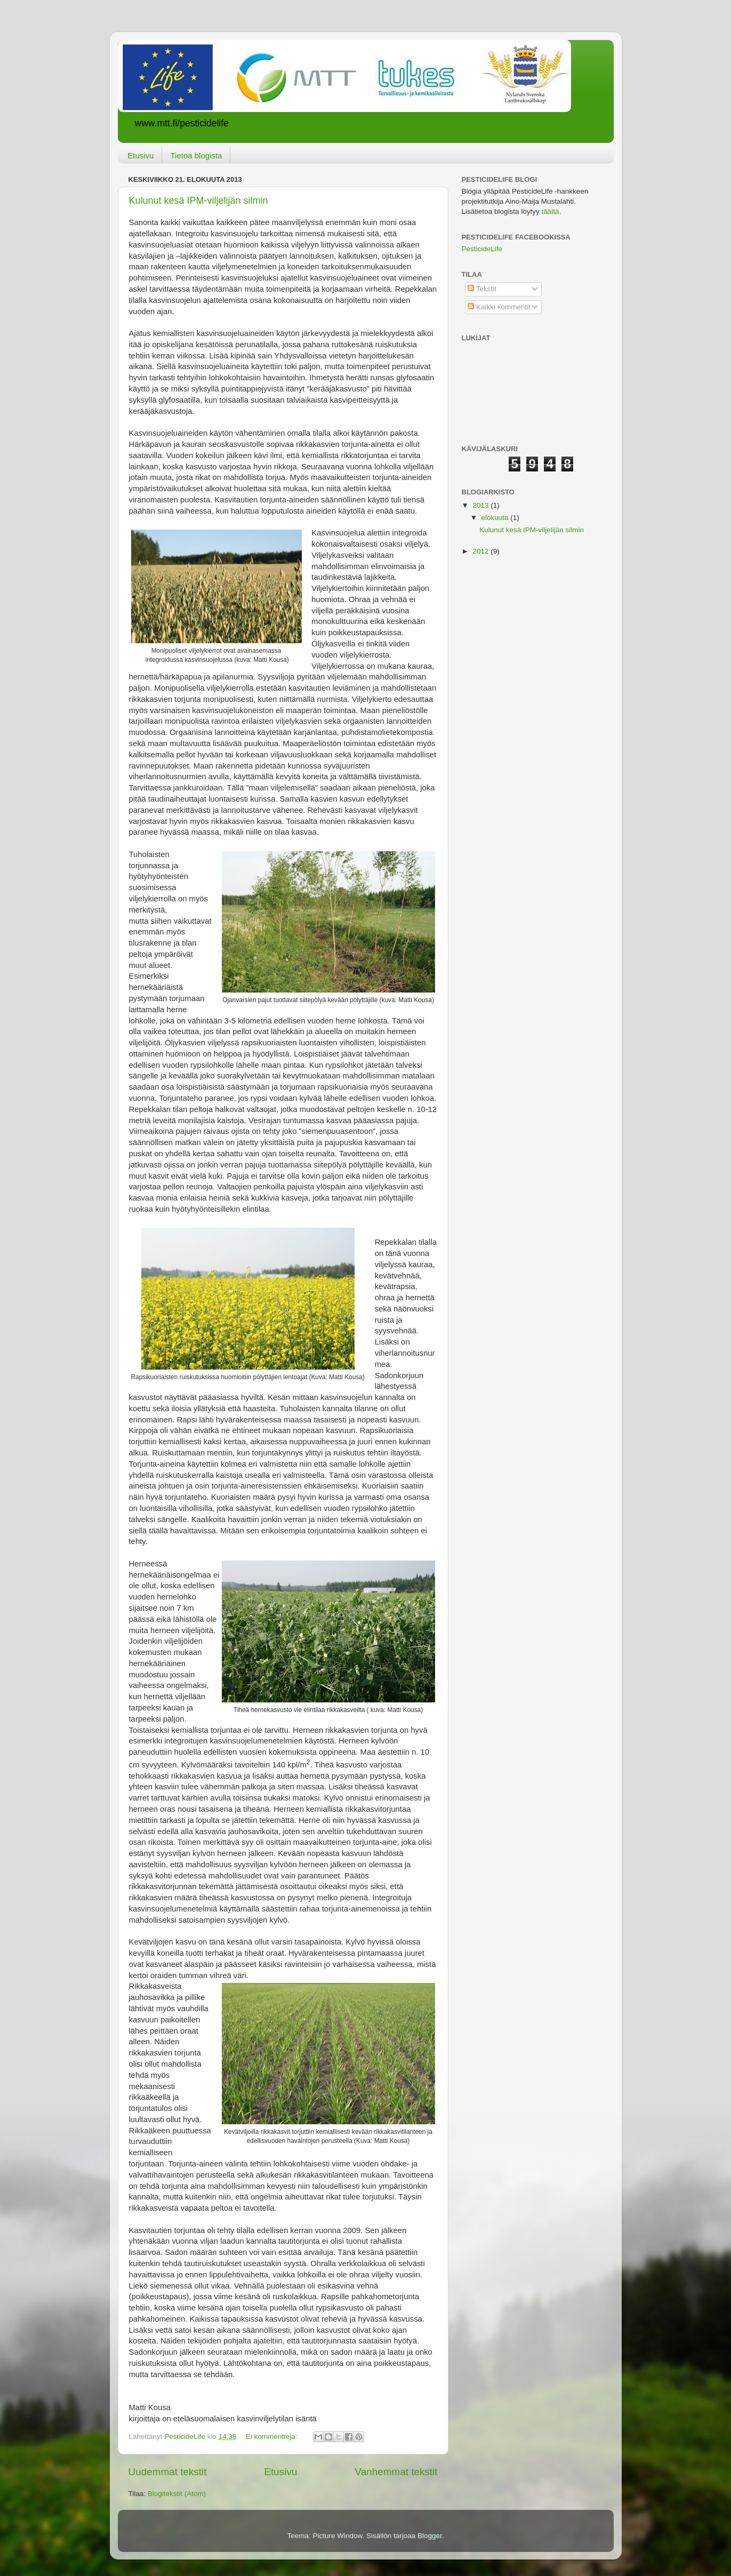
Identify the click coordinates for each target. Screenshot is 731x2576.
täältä (550, 211)
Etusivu (140, 155)
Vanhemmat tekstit (396, 2471)
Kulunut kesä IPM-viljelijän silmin (198, 200)
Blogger (429, 2536)
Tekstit (482, 289)
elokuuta (496, 518)
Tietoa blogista (196, 155)
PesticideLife (482, 249)
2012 (481, 551)
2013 (481, 505)
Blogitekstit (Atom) (177, 2494)
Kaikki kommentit (499, 307)
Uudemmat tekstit (167, 2471)
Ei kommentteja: (273, 2437)
